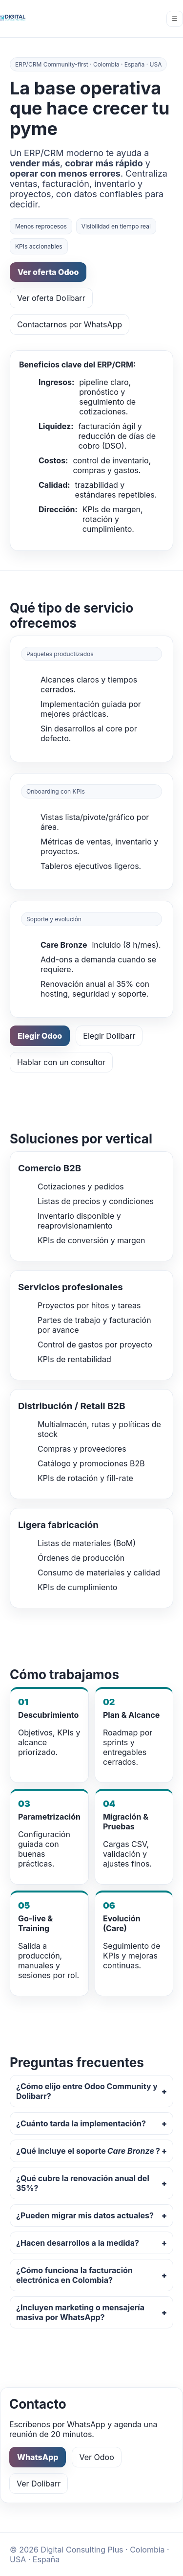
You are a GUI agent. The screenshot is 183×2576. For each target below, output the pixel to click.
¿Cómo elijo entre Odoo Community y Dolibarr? (87, 2091)
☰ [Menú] (175, 19)
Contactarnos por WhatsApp (69, 324)
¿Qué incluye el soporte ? (88, 2151)
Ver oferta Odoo (48, 272)
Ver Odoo (96, 2457)
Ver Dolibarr (39, 2483)
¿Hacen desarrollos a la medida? (77, 2243)
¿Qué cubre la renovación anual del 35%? (82, 2183)
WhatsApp (37, 2457)
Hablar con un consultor (61, 1062)
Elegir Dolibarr (109, 1036)
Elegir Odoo (40, 1036)
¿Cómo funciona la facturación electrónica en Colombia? (74, 2275)
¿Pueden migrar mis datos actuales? (85, 2215)
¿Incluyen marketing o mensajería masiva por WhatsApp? (80, 2312)
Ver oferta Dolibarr (51, 298)
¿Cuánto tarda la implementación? (81, 2123)
